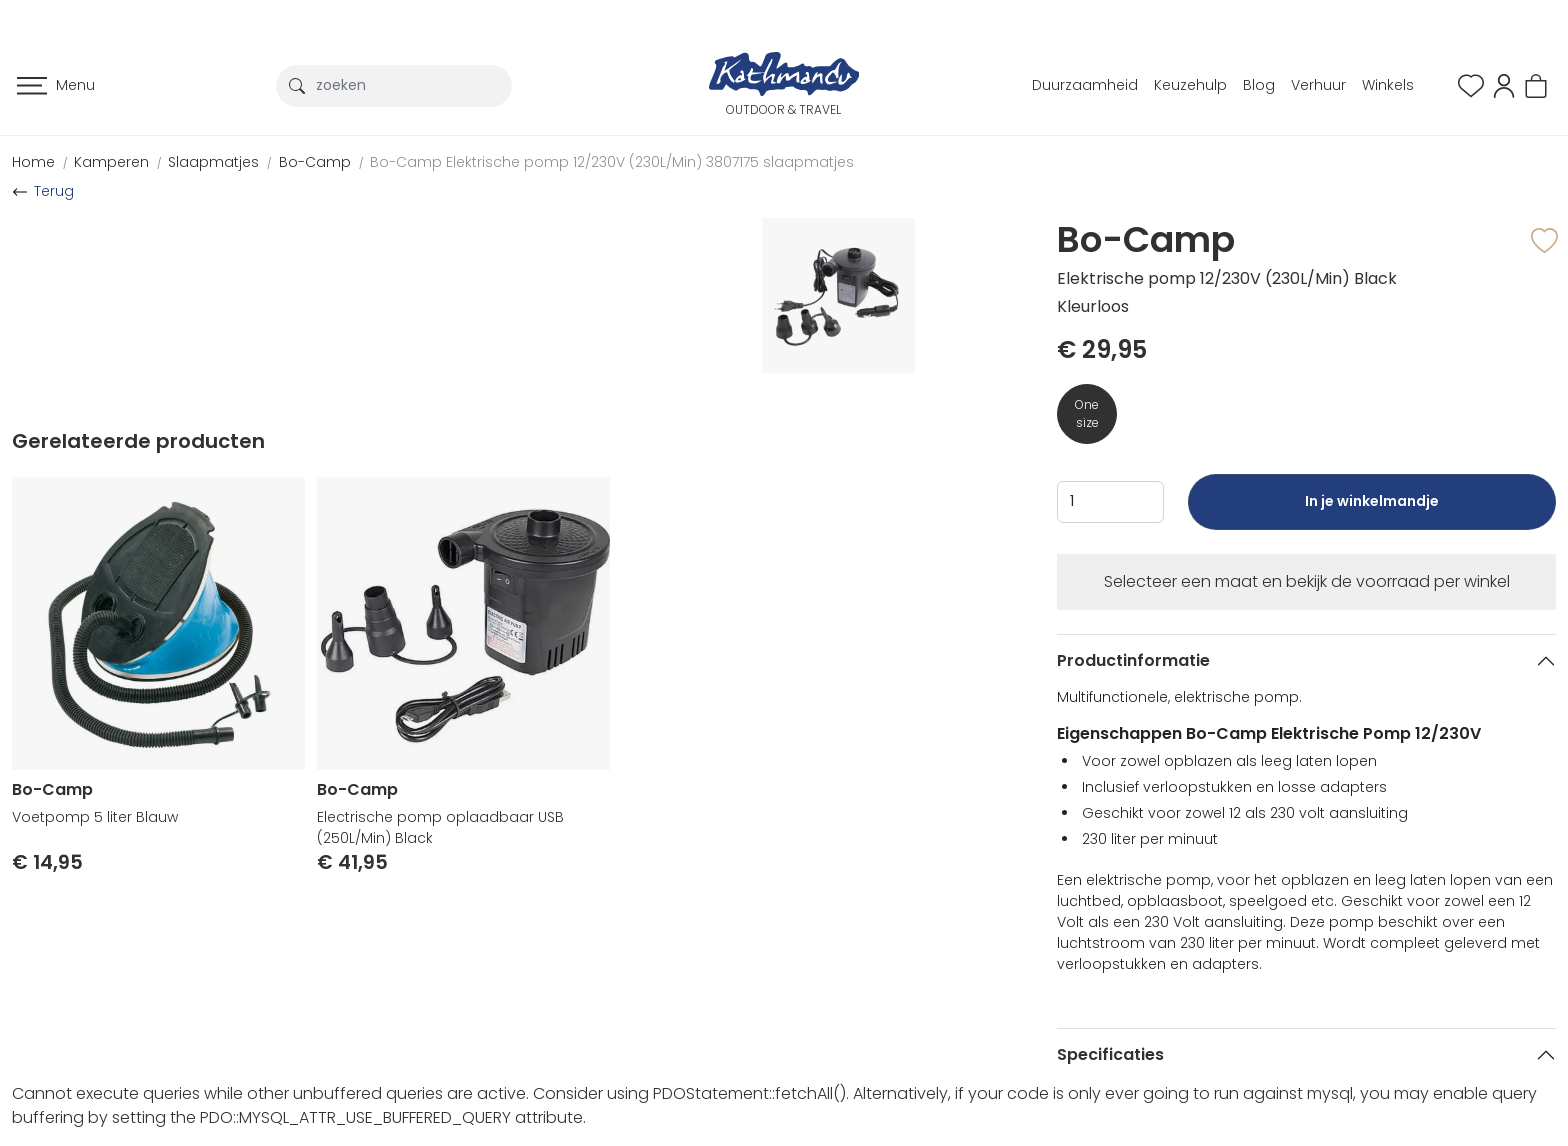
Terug (54, 191)
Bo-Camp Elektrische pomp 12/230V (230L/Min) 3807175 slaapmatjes (612, 162)
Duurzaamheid (1085, 85)
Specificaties (1110, 1054)
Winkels (1388, 85)
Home (33, 162)
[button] (1504, 84)
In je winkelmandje (1372, 510)
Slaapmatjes (213, 162)
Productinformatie (1133, 660)
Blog (1259, 85)
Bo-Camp (315, 162)
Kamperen (111, 162)
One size (1087, 413)
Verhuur (1318, 85)
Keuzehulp (1190, 85)
